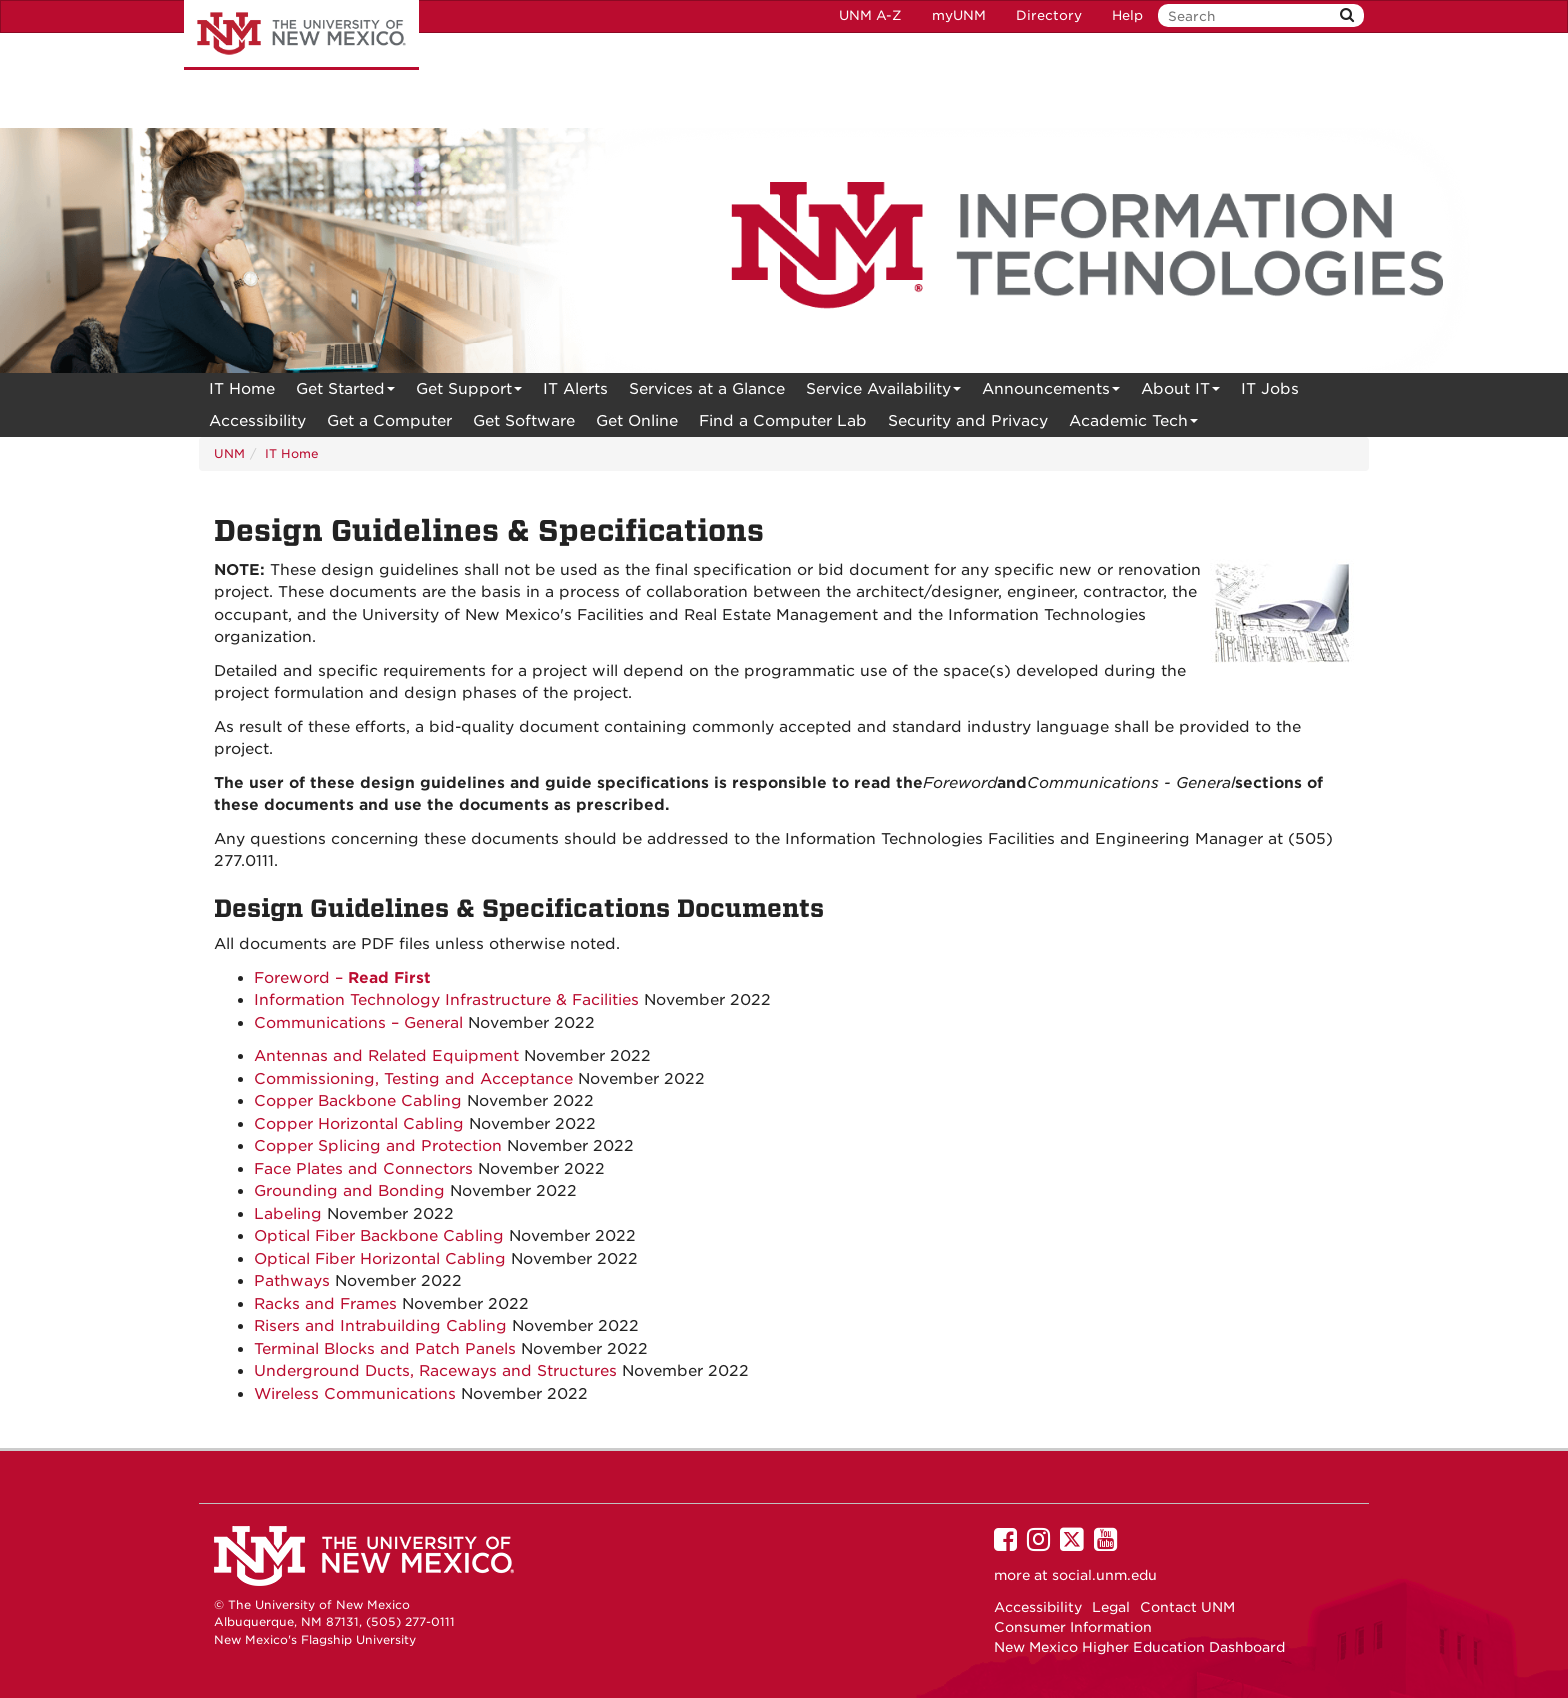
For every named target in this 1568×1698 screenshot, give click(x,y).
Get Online (637, 421)
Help (1127, 15)
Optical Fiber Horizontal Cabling (380, 1259)
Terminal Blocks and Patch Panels (385, 1349)
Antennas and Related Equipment (386, 1056)
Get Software (524, 421)
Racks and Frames (325, 1304)
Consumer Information (1073, 1627)
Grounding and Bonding (349, 1191)
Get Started (345, 392)
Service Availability (883, 392)
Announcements (1051, 392)
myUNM (959, 15)
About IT (1180, 392)
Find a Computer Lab (783, 421)
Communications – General (358, 1023)
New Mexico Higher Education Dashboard (1139, 1647)
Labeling (288, 1214)
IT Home (242, 389)
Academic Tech (1133, 424)
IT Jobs (1270, 389)
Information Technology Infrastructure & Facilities (446, 1000)
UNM (229, 453)
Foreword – (342, 978)
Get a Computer (389, 421)
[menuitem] (242, 389)
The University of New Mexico (301, 35)
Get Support (469, 392)
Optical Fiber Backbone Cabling (379, 1236)
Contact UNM (1187, 1607)
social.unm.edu (1104, 1575)
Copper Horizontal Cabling (359, 1124)
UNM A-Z (870, 15)
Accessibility (257, 421)
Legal (1111, 1607)
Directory (1049, 15)
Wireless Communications (355, 1394)
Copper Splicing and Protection (378, 1146)
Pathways (292, 1281)
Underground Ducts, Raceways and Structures (435, 1371)
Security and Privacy (968, 421)
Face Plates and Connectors (363, 1169)
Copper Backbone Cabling (358, 1101)
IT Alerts (575, 389)
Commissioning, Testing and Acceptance (413, 1079)
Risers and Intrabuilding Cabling (380, 1326)
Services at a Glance (707, 389)
